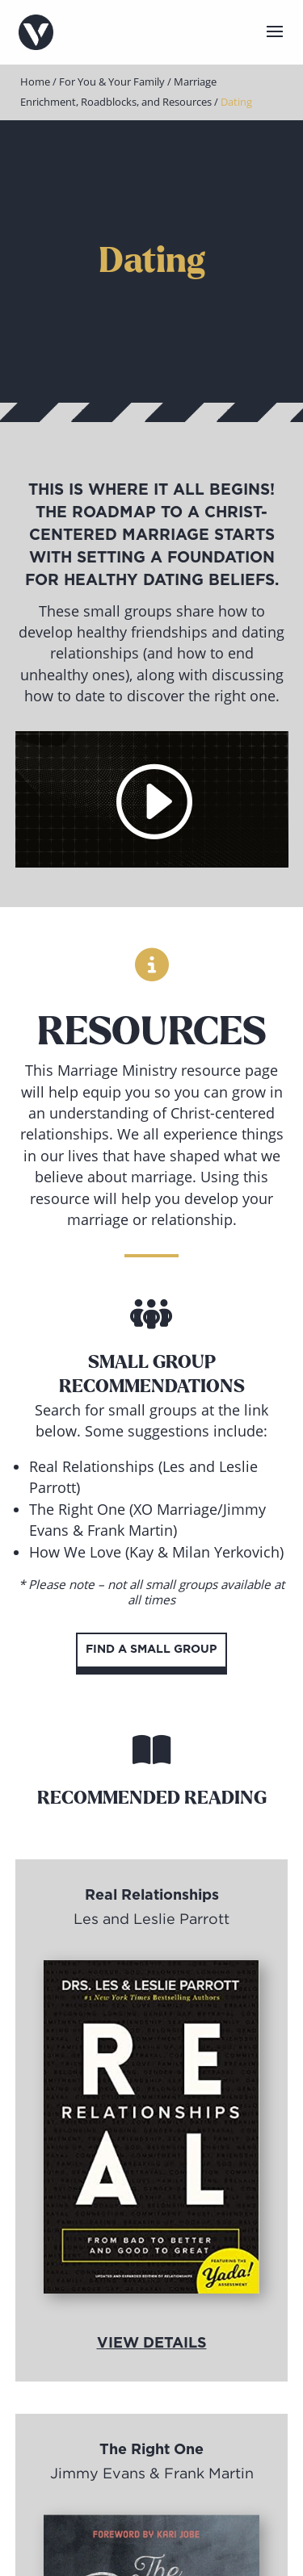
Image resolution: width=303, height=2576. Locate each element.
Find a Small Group (151, 1649)
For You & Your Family (112, 81)
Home (35, 81)
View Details (152, 2343)
